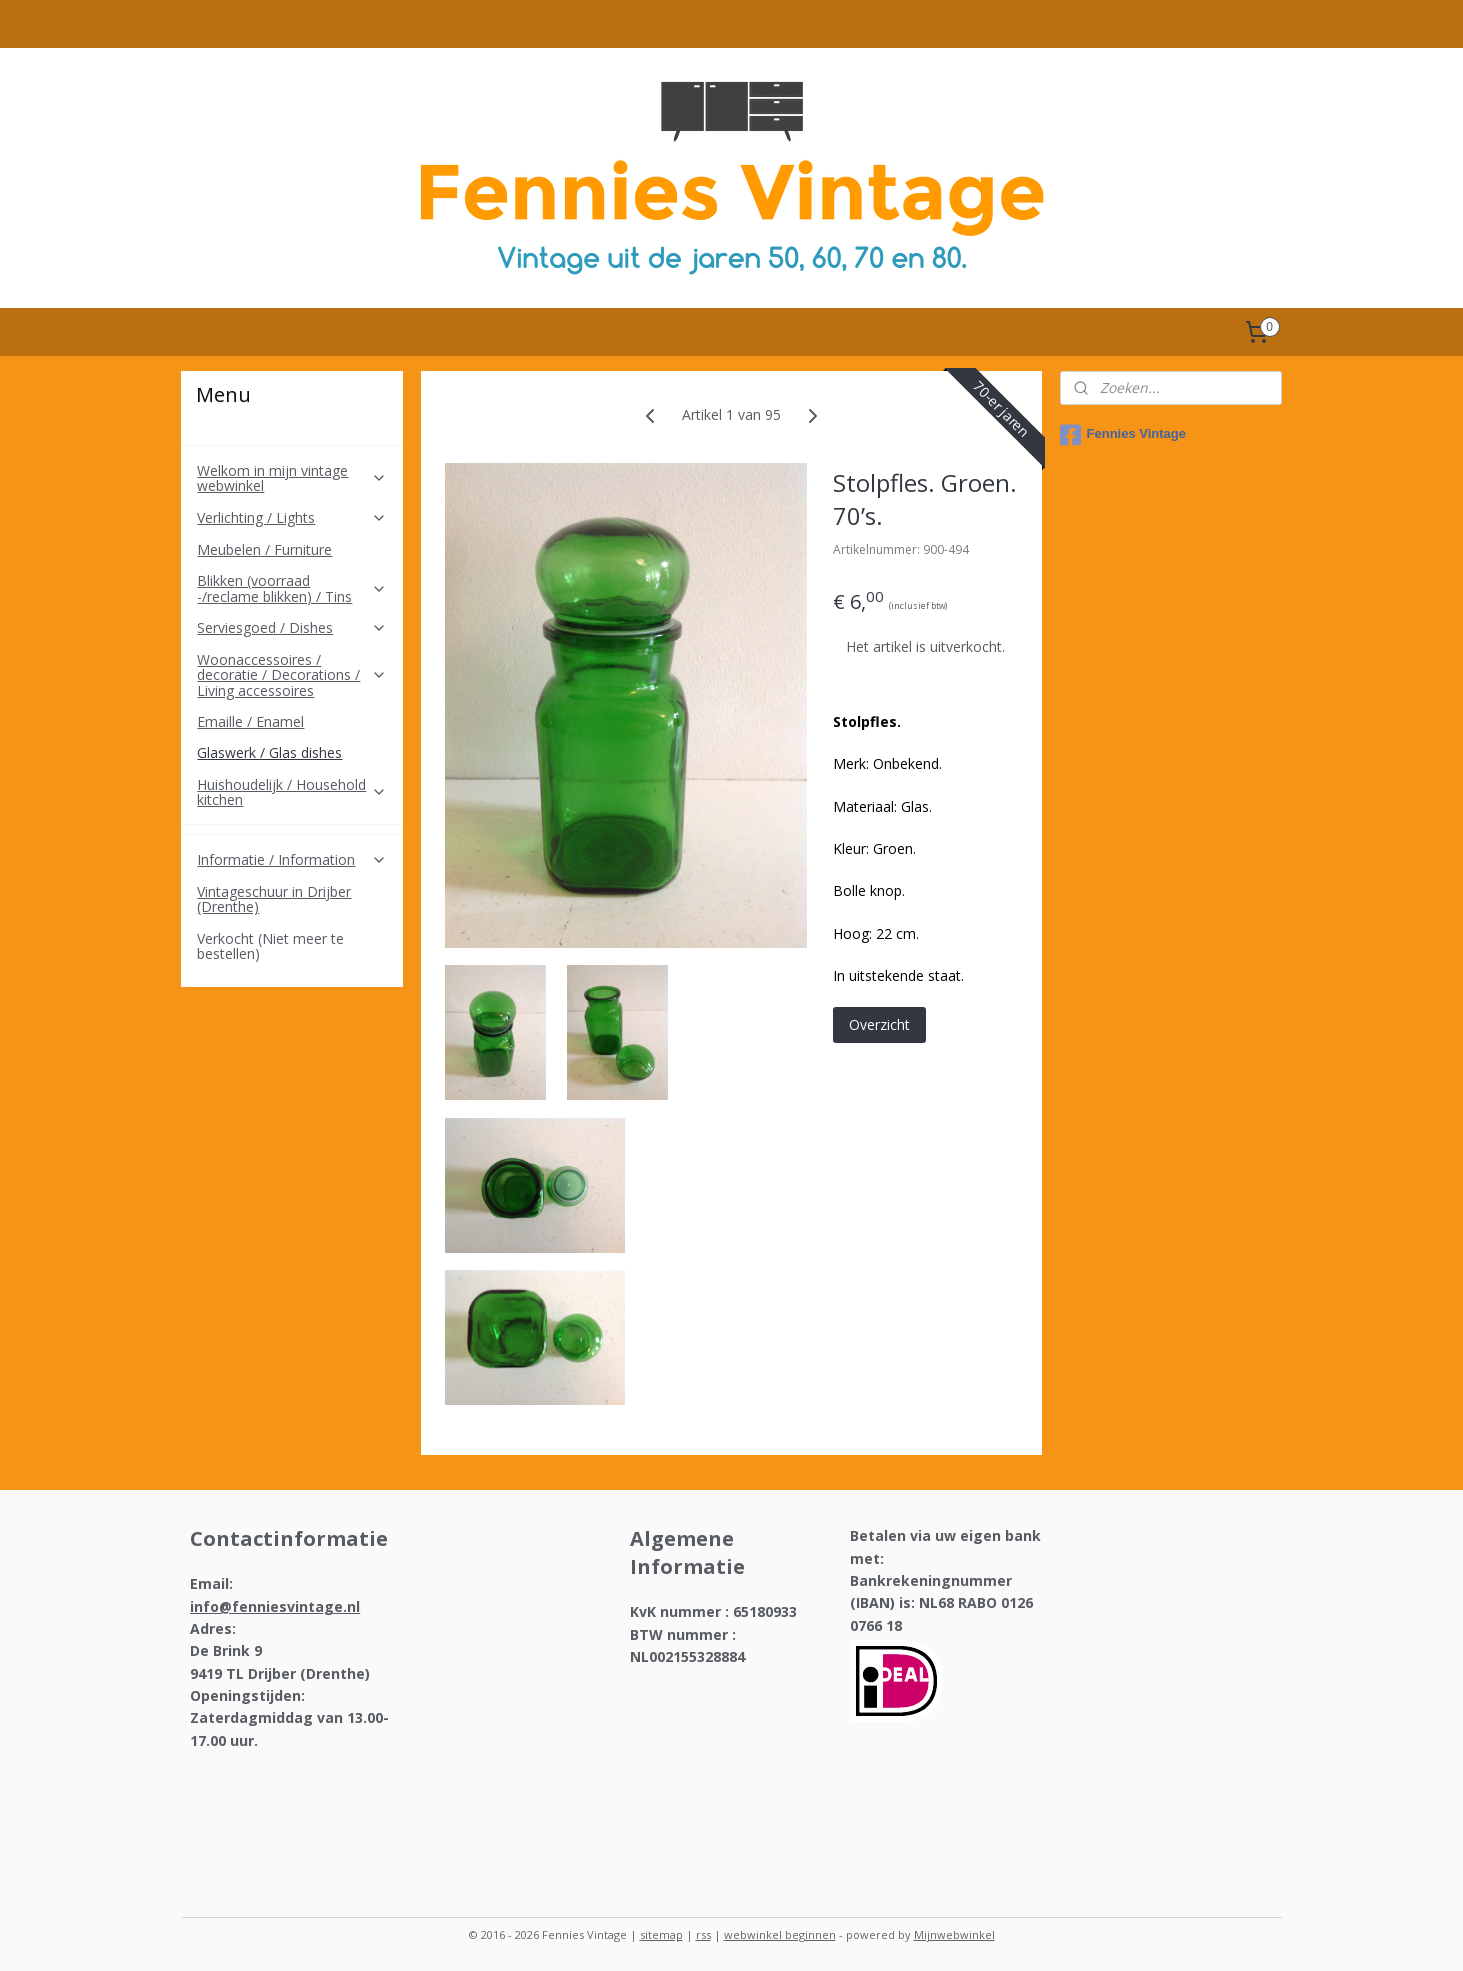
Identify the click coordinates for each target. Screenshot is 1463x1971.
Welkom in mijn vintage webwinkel (292, 478)
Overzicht (879, 1024)
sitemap (661, 1934)
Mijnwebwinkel (954, 1934)
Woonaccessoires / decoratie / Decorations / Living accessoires (292, 675)
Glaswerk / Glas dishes (269, 752)
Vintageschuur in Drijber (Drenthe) (274, 899)
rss (703, 1934)
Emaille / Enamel (250, 721)
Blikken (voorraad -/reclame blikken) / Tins (292, 588)
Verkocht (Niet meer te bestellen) (270, 946)
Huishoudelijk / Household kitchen (292, 792)
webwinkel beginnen (780, 1934)
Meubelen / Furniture (264, 549)
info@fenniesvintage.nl (275, 1606)
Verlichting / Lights (292, 517)
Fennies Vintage (1123, 435)
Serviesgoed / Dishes (292, 627)
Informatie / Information (292, 859)
